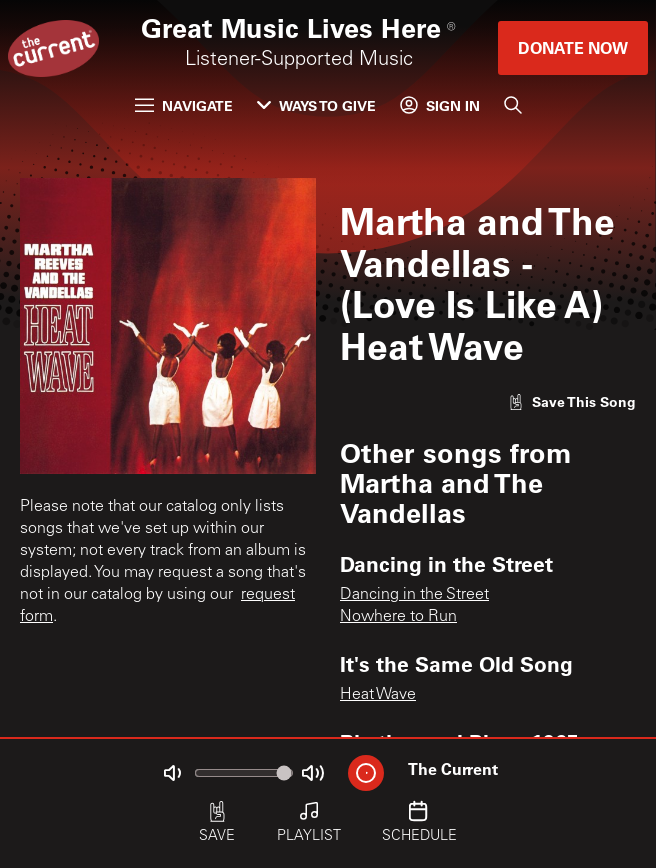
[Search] (513, 105)
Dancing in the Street (414, 595)
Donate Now (573, 47)
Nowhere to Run (398, 617)
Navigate (184, 105)
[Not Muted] (172, 773)
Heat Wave (378, 695)
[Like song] (572, 401)
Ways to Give (316, 105)
